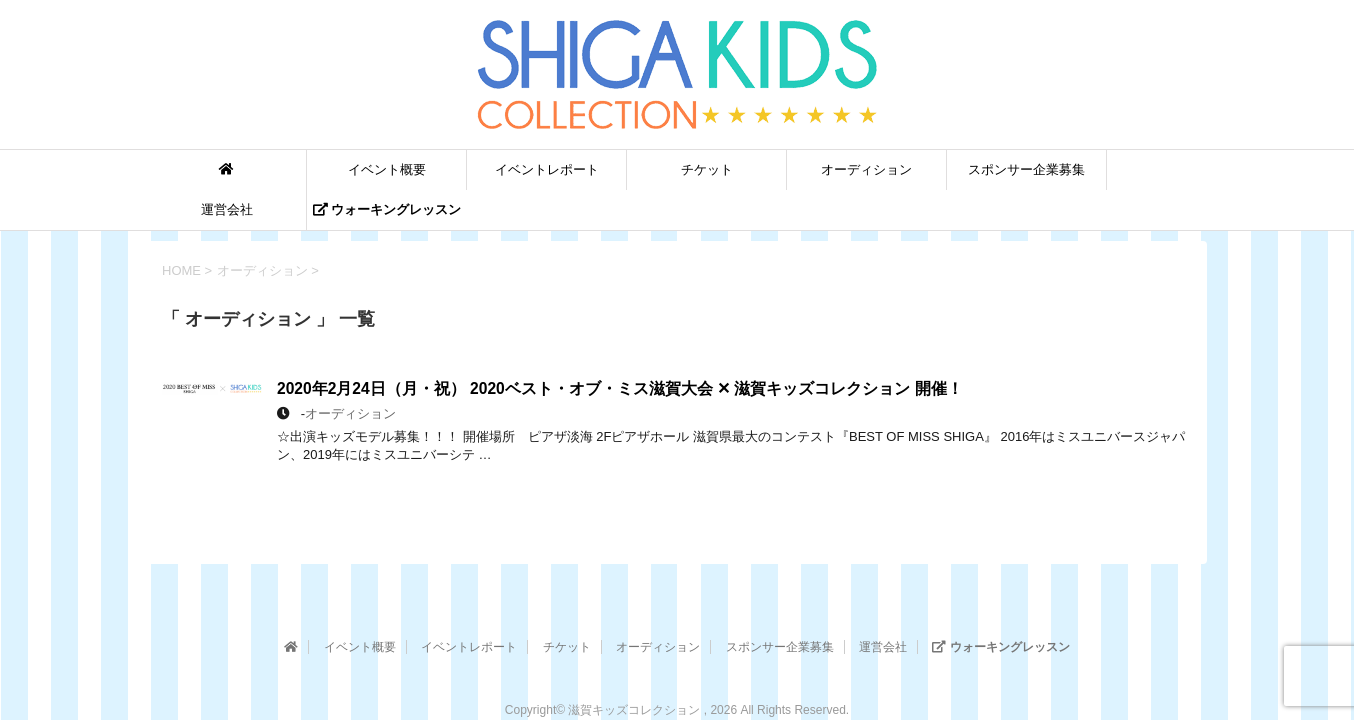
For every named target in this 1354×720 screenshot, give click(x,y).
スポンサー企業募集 (1026, 169)
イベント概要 (387, 169)
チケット (707, 169)
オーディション (866, 169)
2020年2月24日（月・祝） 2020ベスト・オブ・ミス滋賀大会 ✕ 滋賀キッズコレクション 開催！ (620, 388)
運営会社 (227, 209)
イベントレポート (547, 169)
